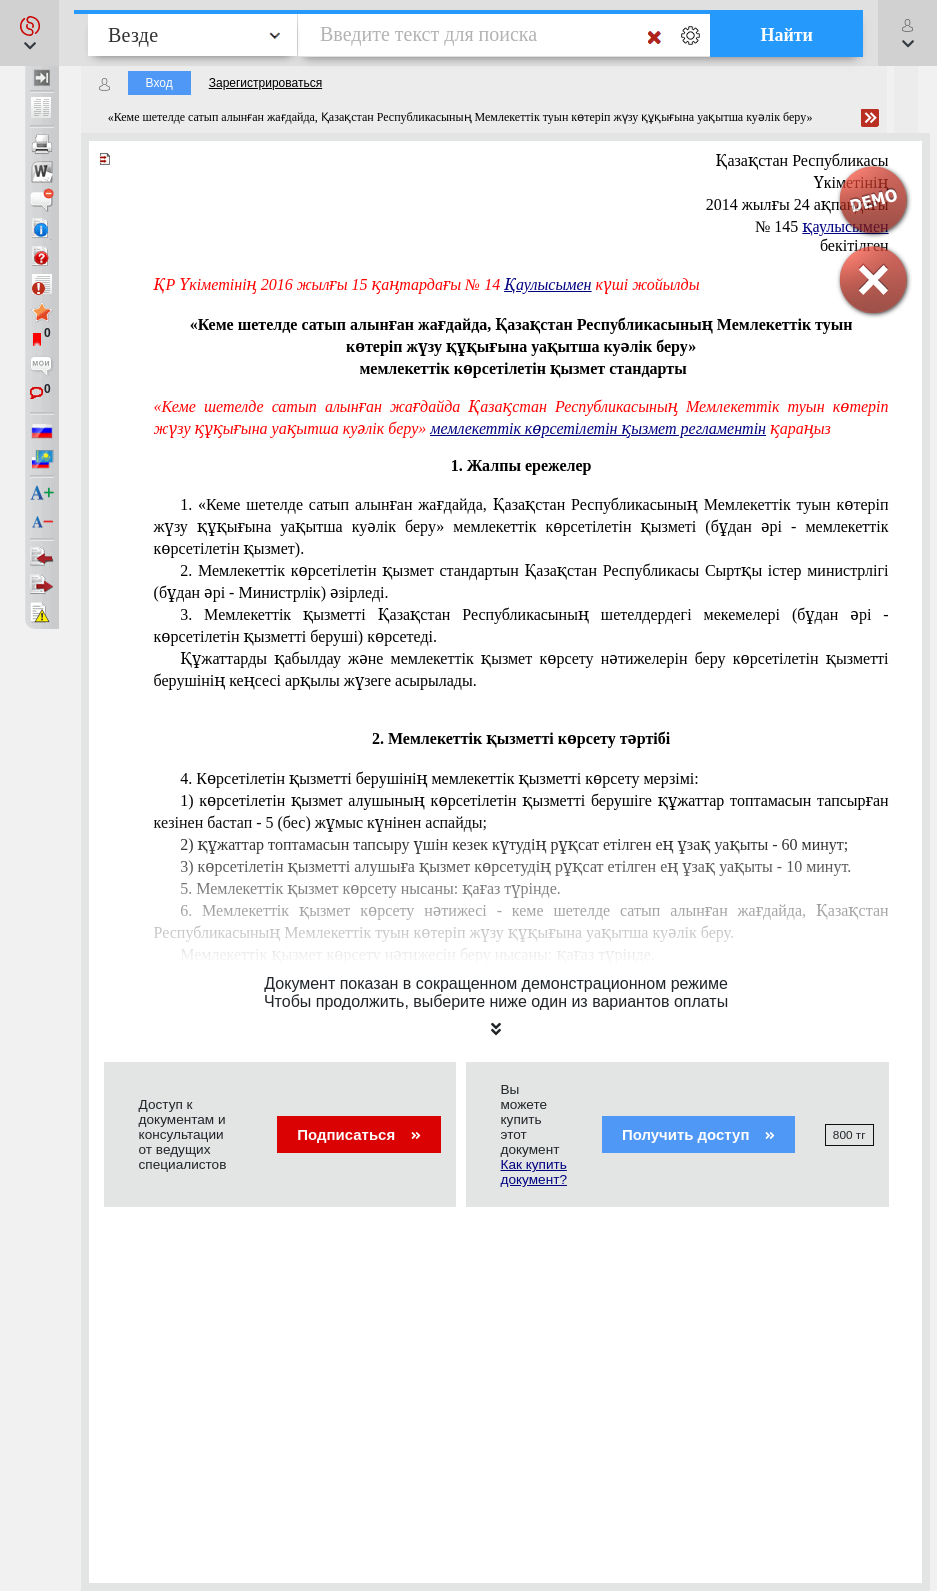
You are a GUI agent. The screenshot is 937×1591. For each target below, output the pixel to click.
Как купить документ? (534, 1172)
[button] (29, 33)
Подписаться (358, 1134)
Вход (159, 83)
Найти (786, 35)
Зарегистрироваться (265, 83)
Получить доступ (698, 1134)
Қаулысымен (547, 284)
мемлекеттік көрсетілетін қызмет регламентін (598, 428)
